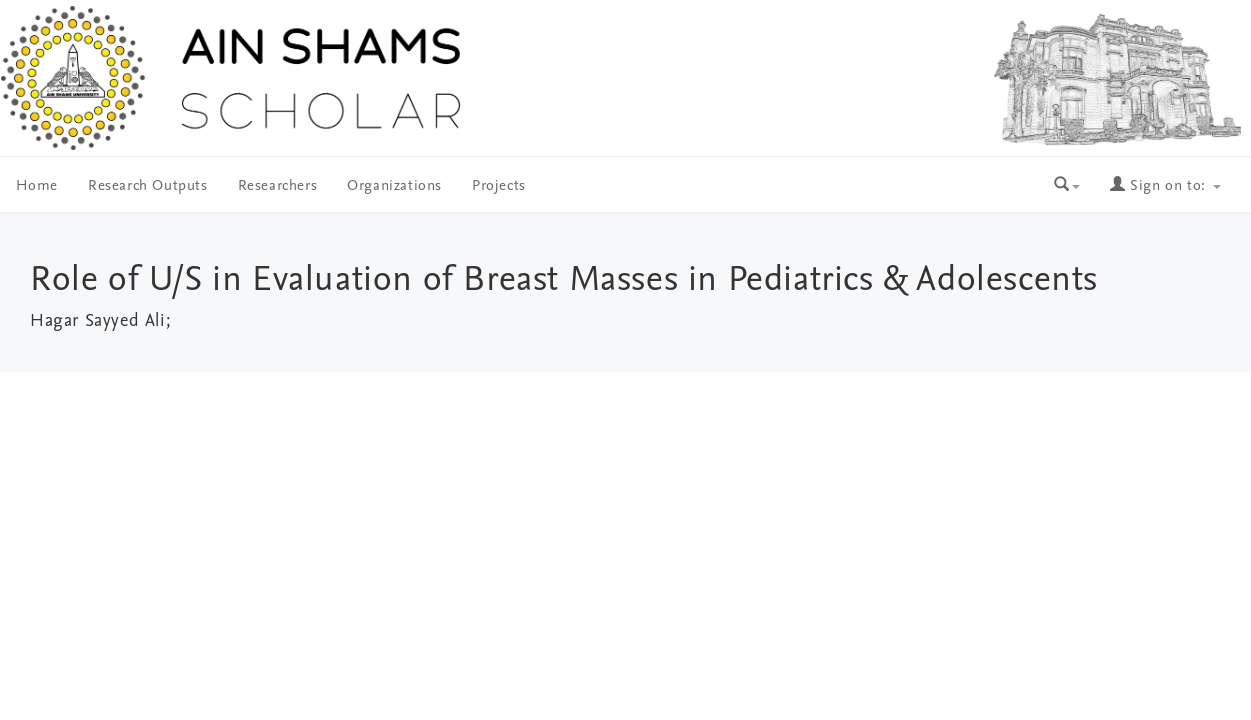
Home (37, 186)
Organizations (394, 186)
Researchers (278, 186)
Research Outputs (148, 186)
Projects (499, 186)
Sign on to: (1165, 186)
